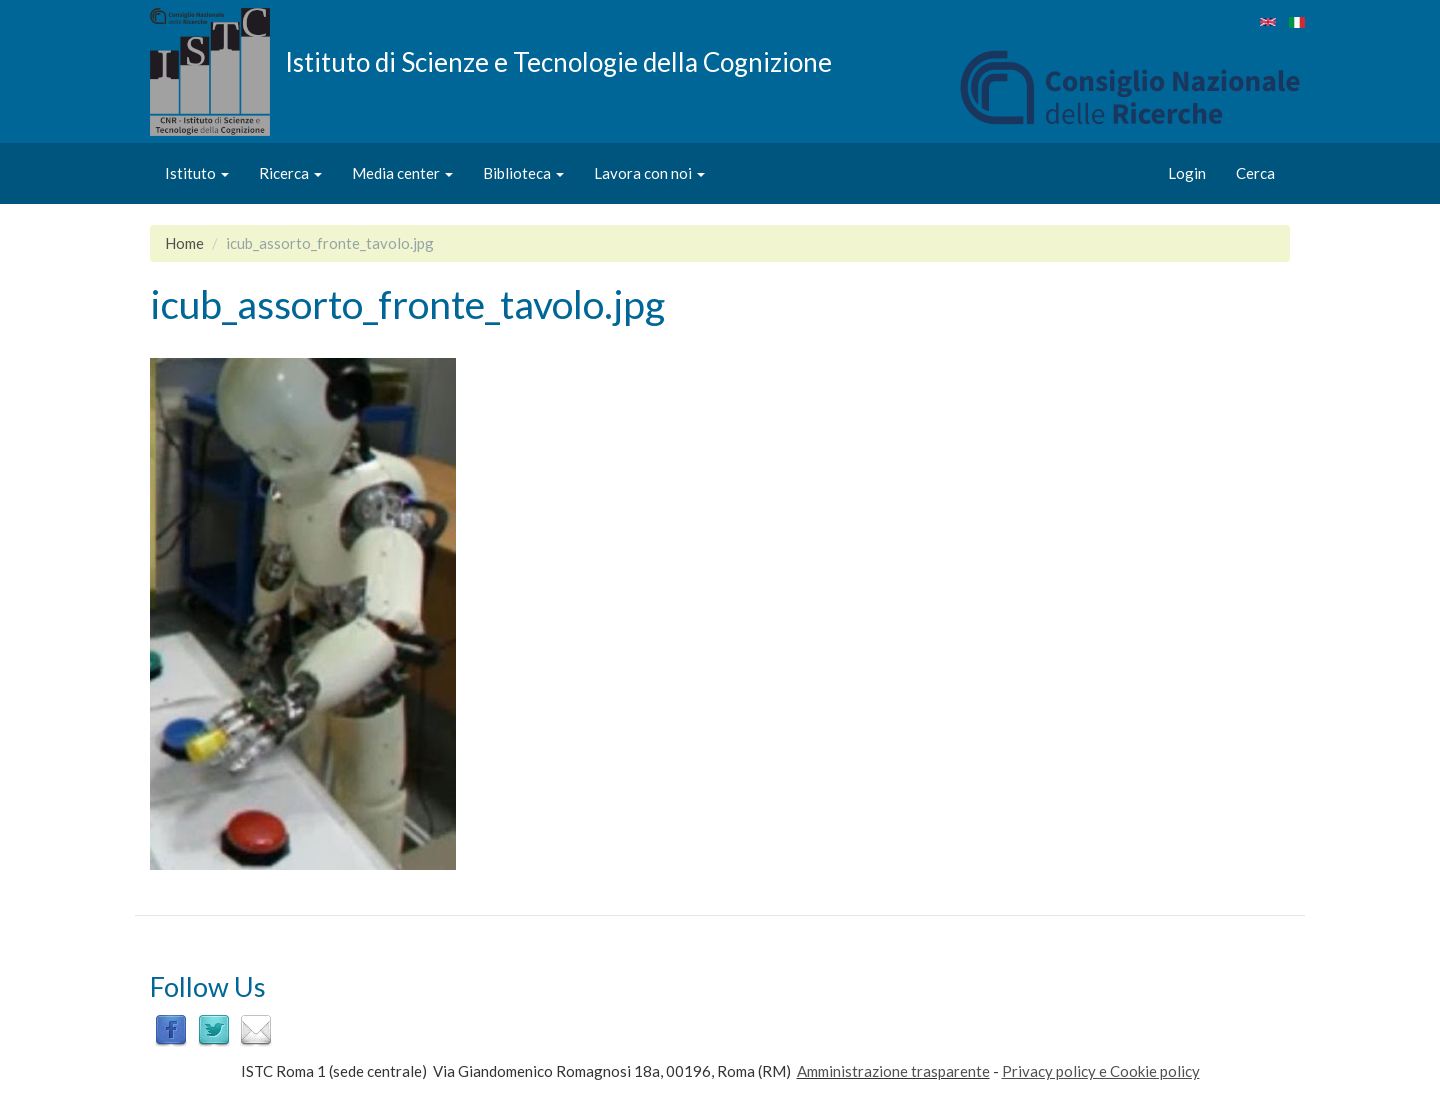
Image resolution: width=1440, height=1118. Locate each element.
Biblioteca (523, 173)
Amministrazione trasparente (893, 1071)
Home (184, 243)
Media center (402, 173)
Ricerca (290, 173)
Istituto (197, 173)
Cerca (1255, 173)
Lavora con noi (649, 173)
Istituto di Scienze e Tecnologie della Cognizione (558, 61)
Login (1187, 173)
